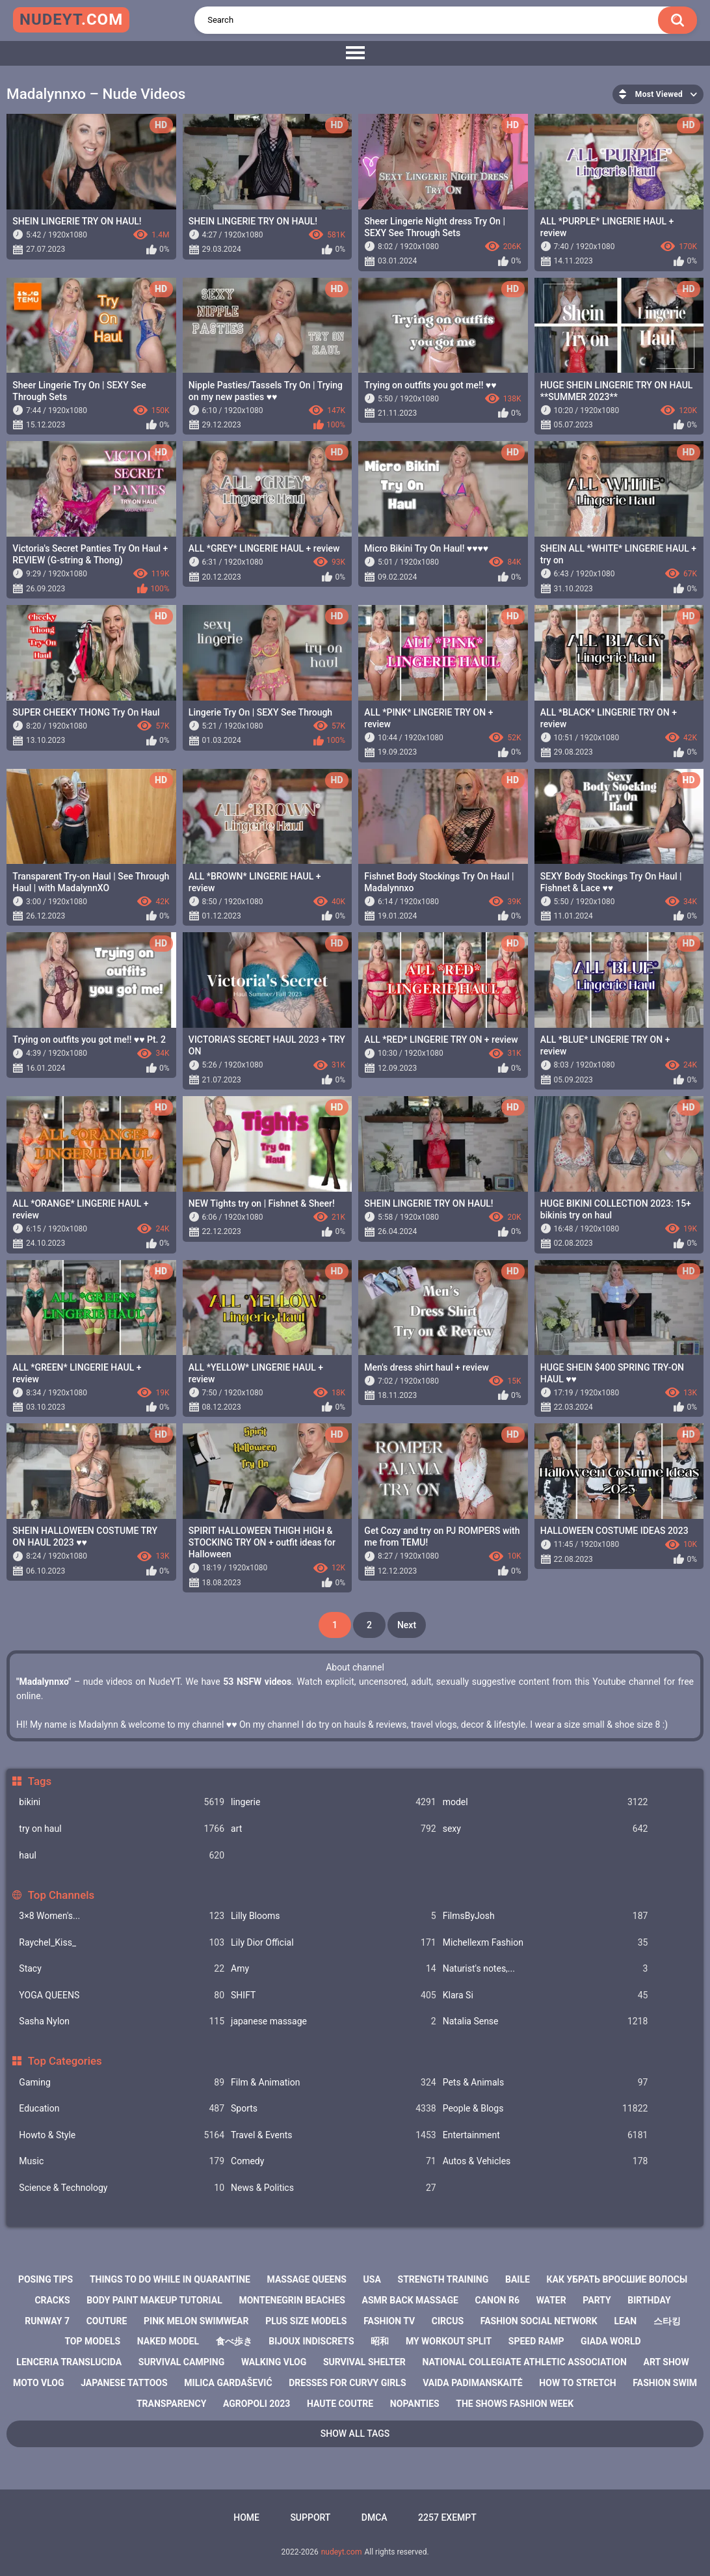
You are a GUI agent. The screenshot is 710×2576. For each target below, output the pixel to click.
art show (666, 2362)
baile (517, 2279)
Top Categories (65, 2060)
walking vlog (273, 2362)
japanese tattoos (124, 2383)
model (545, 1802)
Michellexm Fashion (545, 1942)
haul (121, 1855)
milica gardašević (228, 2383)
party (597, 2300)
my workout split (449, 2341)
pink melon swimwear (196, 2321)
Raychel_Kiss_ (121, 1942)
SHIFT (333, 1995)
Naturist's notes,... (545, 1968)
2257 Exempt (447, 2517)
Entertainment (545, 2135)
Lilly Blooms (333, 1916)
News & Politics (333, 2188)
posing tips (45, 2279)
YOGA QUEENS (121, 1995)
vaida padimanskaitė (473, 2383)
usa (372, 2279)
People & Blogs (545, 2108)
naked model (168, 2341)
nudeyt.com (341, 2551)
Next (406, 1625)
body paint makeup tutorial (154, 2300)
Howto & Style (121, 2135)
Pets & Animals (545, 2082)
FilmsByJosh (545, 1916)
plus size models (306, 2321)
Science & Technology (121, 2188)
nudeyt (71, 19)
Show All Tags (355, 2433)
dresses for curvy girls (347, 2383)
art (333, 1828)
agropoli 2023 (256, 2403)
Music (121, 2161)
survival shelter (364, 2362)
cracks (52, 2300)
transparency (171, 2403)
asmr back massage (410, 2300)
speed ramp (536, 2341)
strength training (443, 2279)
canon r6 (497, 2300)
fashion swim (665, 2383)
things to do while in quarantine (170, 2279)
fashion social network (539, 2321)
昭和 (380, 2341)
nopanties (415, 2403)
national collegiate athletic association (525, 2362)
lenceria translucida (69, 2362)
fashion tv (389, 2321)
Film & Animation (333, 2082)
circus (448, 2321)
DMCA (375, 2517)
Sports (333, 2108)
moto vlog (38, 2383)
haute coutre (340, 2403)
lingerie (333, 1802)
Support (310, 2517)
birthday (648, 2300)
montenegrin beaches (292, 2300)
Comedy (333, 2161)
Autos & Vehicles (545, 2161)
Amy (333, 1968)
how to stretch (577, 2383)
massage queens (307, 2279)
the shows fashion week (514, 2403)
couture (106, 2321)
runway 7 (47, 2321)
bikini (121, 1802)
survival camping (181, 2362)
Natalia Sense (545, 2021)
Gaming (121, 2082)
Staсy (121, 1968)
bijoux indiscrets (311, 2341)
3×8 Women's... (121, 1916)
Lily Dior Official (333, 1942)
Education (121, 2108)
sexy (545, 1828)
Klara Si (545, 1995)
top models (92, 2341)
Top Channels (61, 1894)
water (551, 2300)
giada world (611, 2341)
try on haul (121, 1828)
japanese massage (333, 2021)
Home (246, 2517)
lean (625, 2321)
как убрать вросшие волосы (617, 2279)
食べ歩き (234, 2341)
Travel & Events (333, 2135)
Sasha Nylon (121, 2021)
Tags (39, 1781)
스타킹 (667, 2321)
